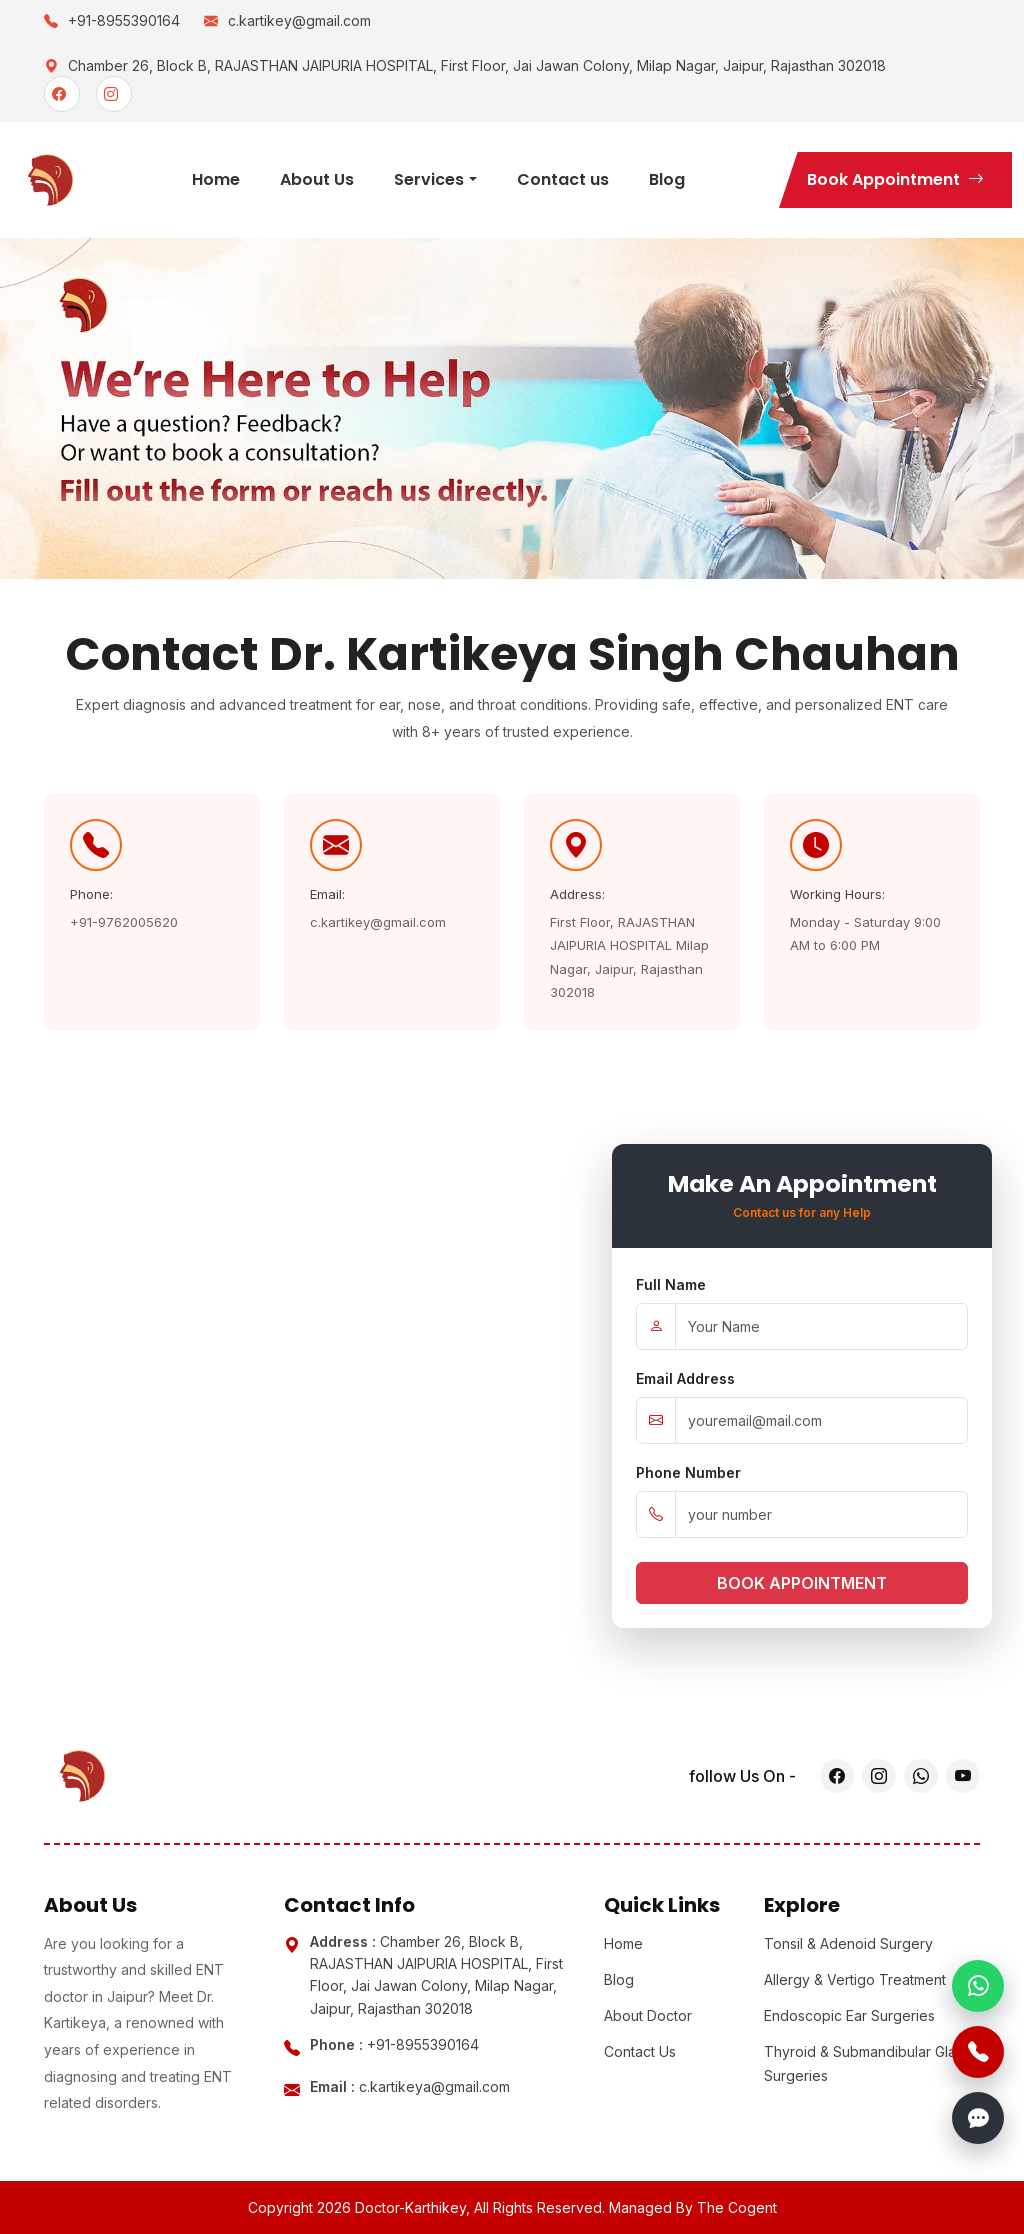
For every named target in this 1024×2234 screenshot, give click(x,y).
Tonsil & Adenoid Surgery (848, 1943)
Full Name (671, 1284)
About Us (317, 179)
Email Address (685, 1378)
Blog (667, 179)
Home (216, 179)
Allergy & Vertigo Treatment (855, 1979)
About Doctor (648, 2015)
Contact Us (640, 2051)
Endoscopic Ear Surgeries (849, 2015)
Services (429, 179)
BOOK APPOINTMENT (802, 1583)
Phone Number (688, 1472)
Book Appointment (895, 180)
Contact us (563, 179)
